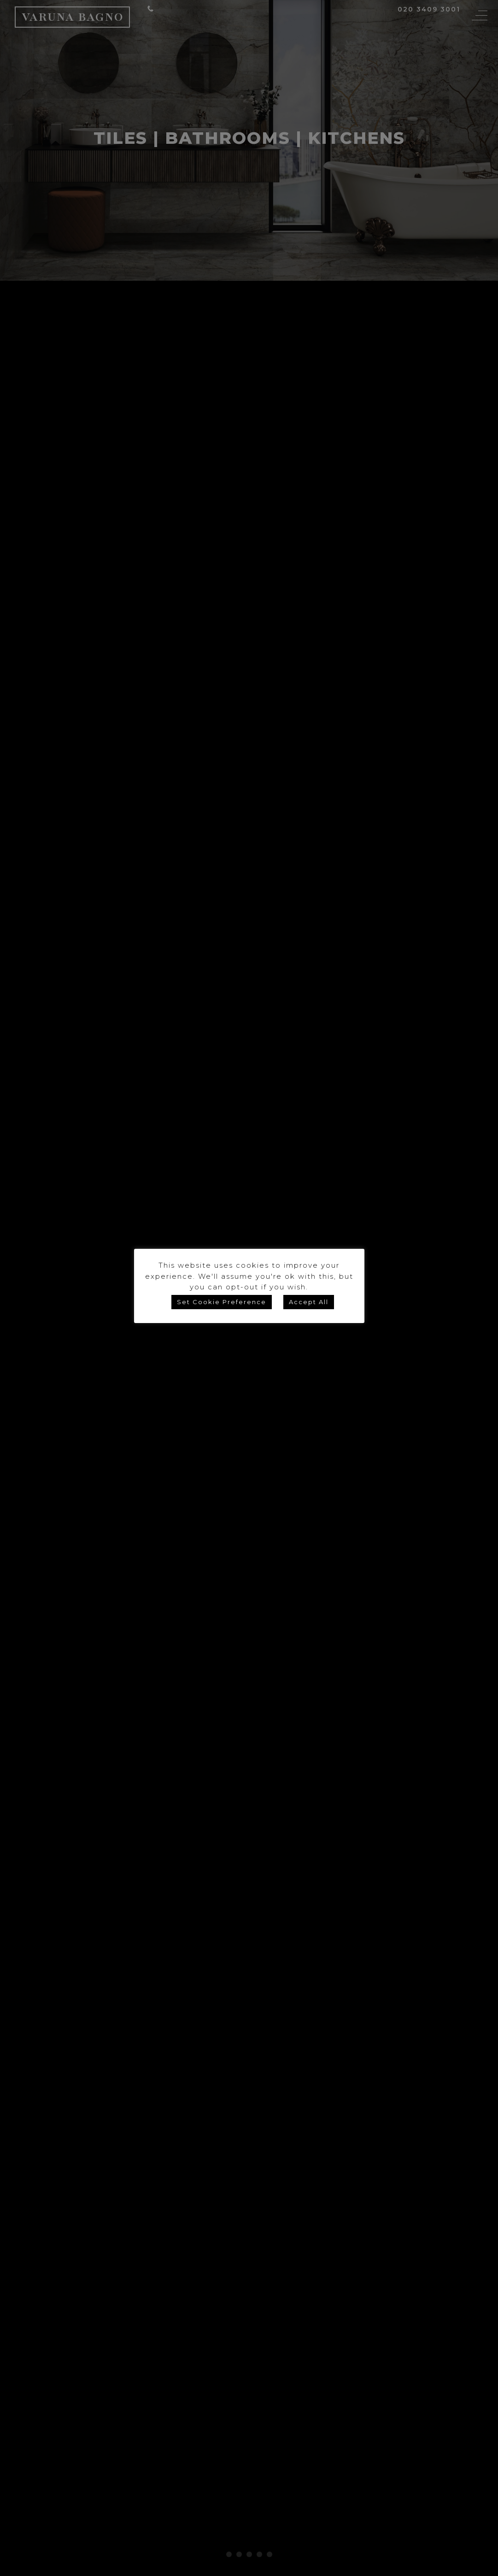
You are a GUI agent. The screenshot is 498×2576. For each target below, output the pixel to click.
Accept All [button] (308, 1302)
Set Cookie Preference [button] (221, 1302)
